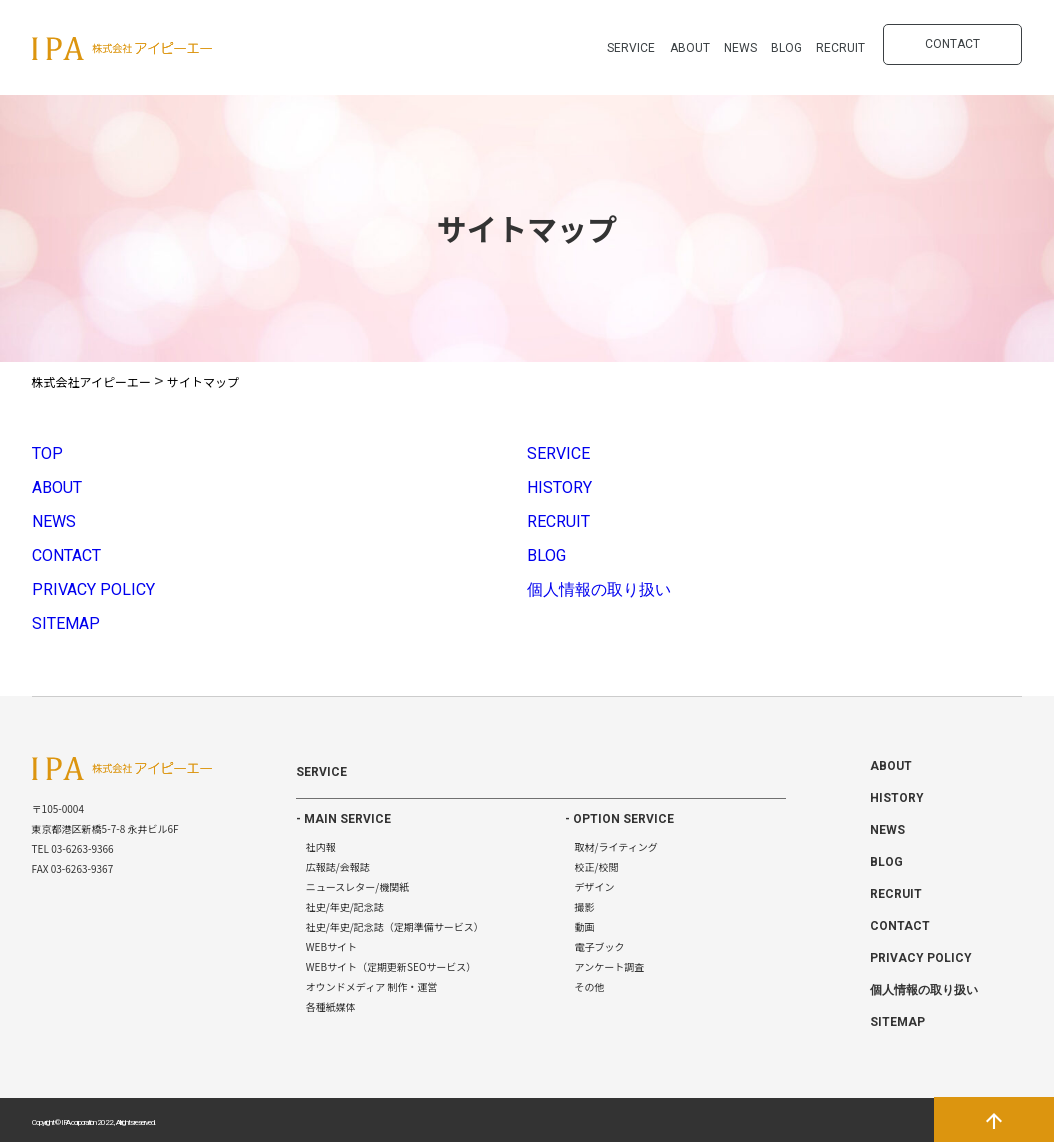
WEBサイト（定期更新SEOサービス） (391, 966)
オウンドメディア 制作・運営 (372, 986)
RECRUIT (840, 48)
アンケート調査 (610, 966)
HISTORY (559, 487)
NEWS (740, 48)
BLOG (786, 48)
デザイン (595, 886)
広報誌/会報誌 (338, 866)
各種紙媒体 (331, 1006)
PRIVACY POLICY (93, 589)
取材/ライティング (616, 846)
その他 (590, 986)
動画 (585, 926)
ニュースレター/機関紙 (357, 886)
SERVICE (631, 48)
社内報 (321, 846)
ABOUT (690, 48)
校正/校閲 (597, 866)
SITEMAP (66, 623)
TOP (47, 453)
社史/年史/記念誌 (345, 906)
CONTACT (952, 44)
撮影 (585, 906)
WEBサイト (331, 946)
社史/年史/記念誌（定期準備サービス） (395, 926)
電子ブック (600, 946)
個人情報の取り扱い (599, 589)
